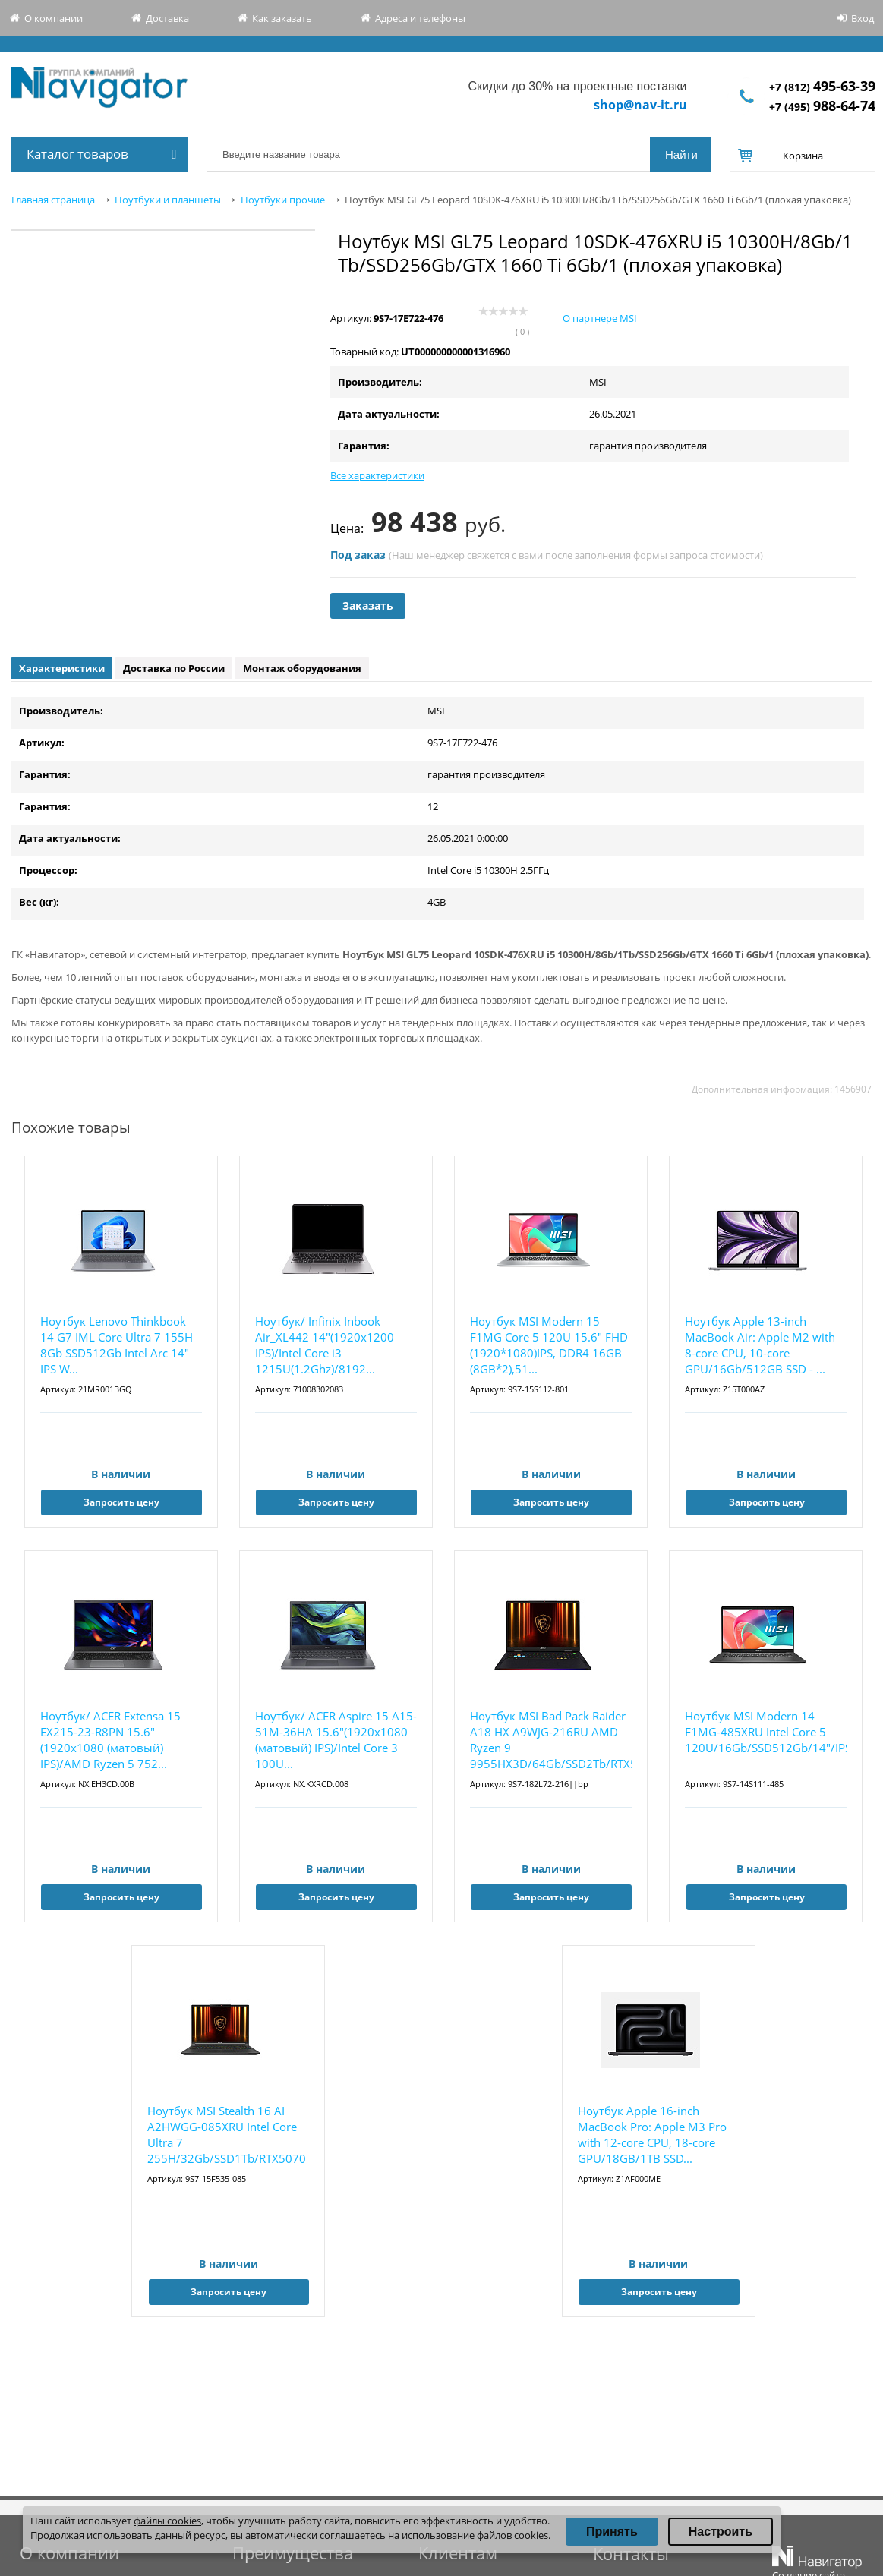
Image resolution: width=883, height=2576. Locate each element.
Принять (612, 2531)
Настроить (720, 2531)
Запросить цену (121, 1502)
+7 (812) (822, 87)
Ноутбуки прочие (283, 200)
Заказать (367, 605)
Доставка (167, 18)
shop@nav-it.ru (640, 104)
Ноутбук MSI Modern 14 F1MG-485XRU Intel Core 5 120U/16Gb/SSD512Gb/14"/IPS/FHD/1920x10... (766, 1731)
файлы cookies (167, 2520)
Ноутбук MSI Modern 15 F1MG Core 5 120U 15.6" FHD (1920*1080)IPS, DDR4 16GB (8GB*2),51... (549, 1344)
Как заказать (282, 18)
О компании (53, 18)
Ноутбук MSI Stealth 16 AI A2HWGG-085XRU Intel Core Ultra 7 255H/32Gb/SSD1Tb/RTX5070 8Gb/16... (226, 2135)
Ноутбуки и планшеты (168, 200)
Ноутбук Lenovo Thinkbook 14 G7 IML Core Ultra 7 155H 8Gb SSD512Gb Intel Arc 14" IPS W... (116, 1344)
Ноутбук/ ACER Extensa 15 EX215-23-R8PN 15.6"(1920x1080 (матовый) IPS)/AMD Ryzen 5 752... (110, 1739)
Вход (862, 18)
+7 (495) (822, 106)
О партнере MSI (600, 318)
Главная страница (53, 200)
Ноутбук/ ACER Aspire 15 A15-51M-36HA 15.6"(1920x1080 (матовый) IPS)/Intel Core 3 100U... (336, 1739)
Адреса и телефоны (420, 18)
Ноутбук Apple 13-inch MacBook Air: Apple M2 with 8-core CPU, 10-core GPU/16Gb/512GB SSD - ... (760, 1344)
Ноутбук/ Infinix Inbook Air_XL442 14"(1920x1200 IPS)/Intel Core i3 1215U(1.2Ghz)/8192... (324, 1344)
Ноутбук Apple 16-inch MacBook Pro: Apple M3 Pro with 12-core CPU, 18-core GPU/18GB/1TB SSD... (652, 2134)
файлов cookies (512, 2535)
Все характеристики (377, 475)
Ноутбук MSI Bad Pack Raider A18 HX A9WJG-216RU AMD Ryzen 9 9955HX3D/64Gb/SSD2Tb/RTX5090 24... (551, 1740)
